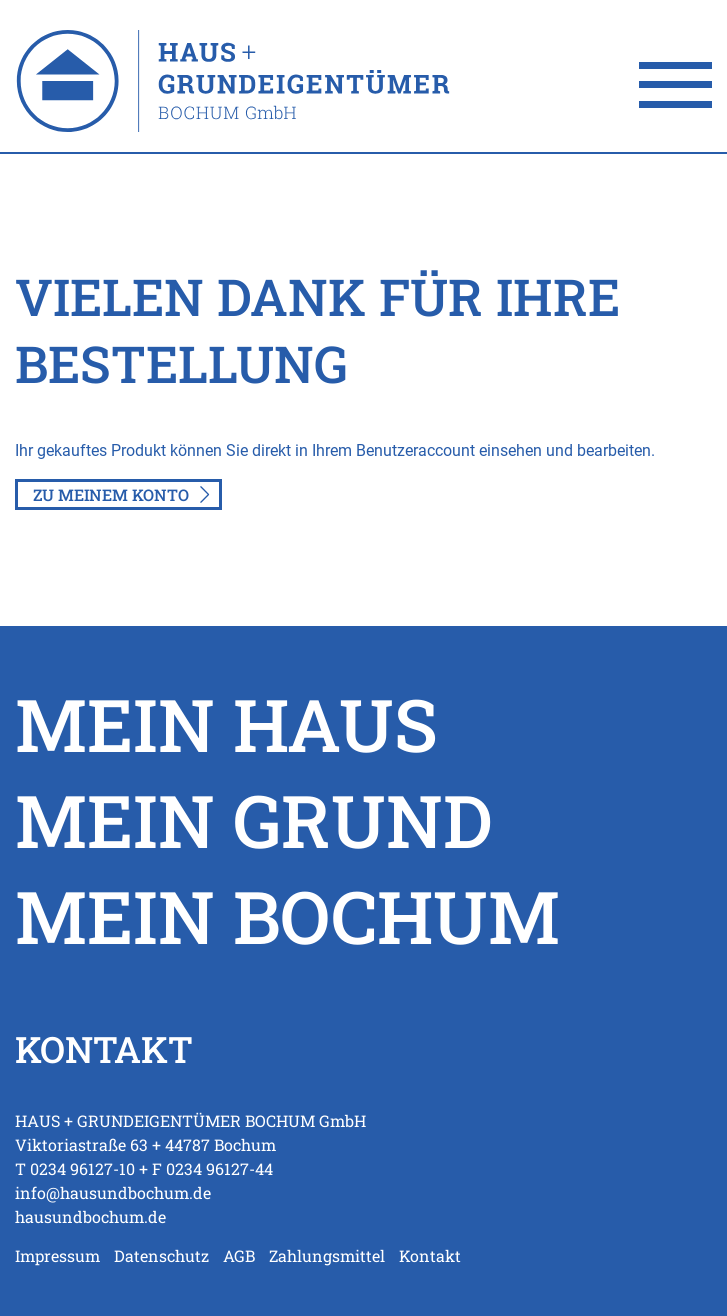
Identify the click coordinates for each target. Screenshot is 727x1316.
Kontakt (430, 1255)
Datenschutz (161, 1255)
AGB (239, 1255)
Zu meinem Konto (111, 494)
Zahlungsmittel (327, 1255)
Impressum (57, 1255)
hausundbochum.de (90, 1216)
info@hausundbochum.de (113, 1192)
